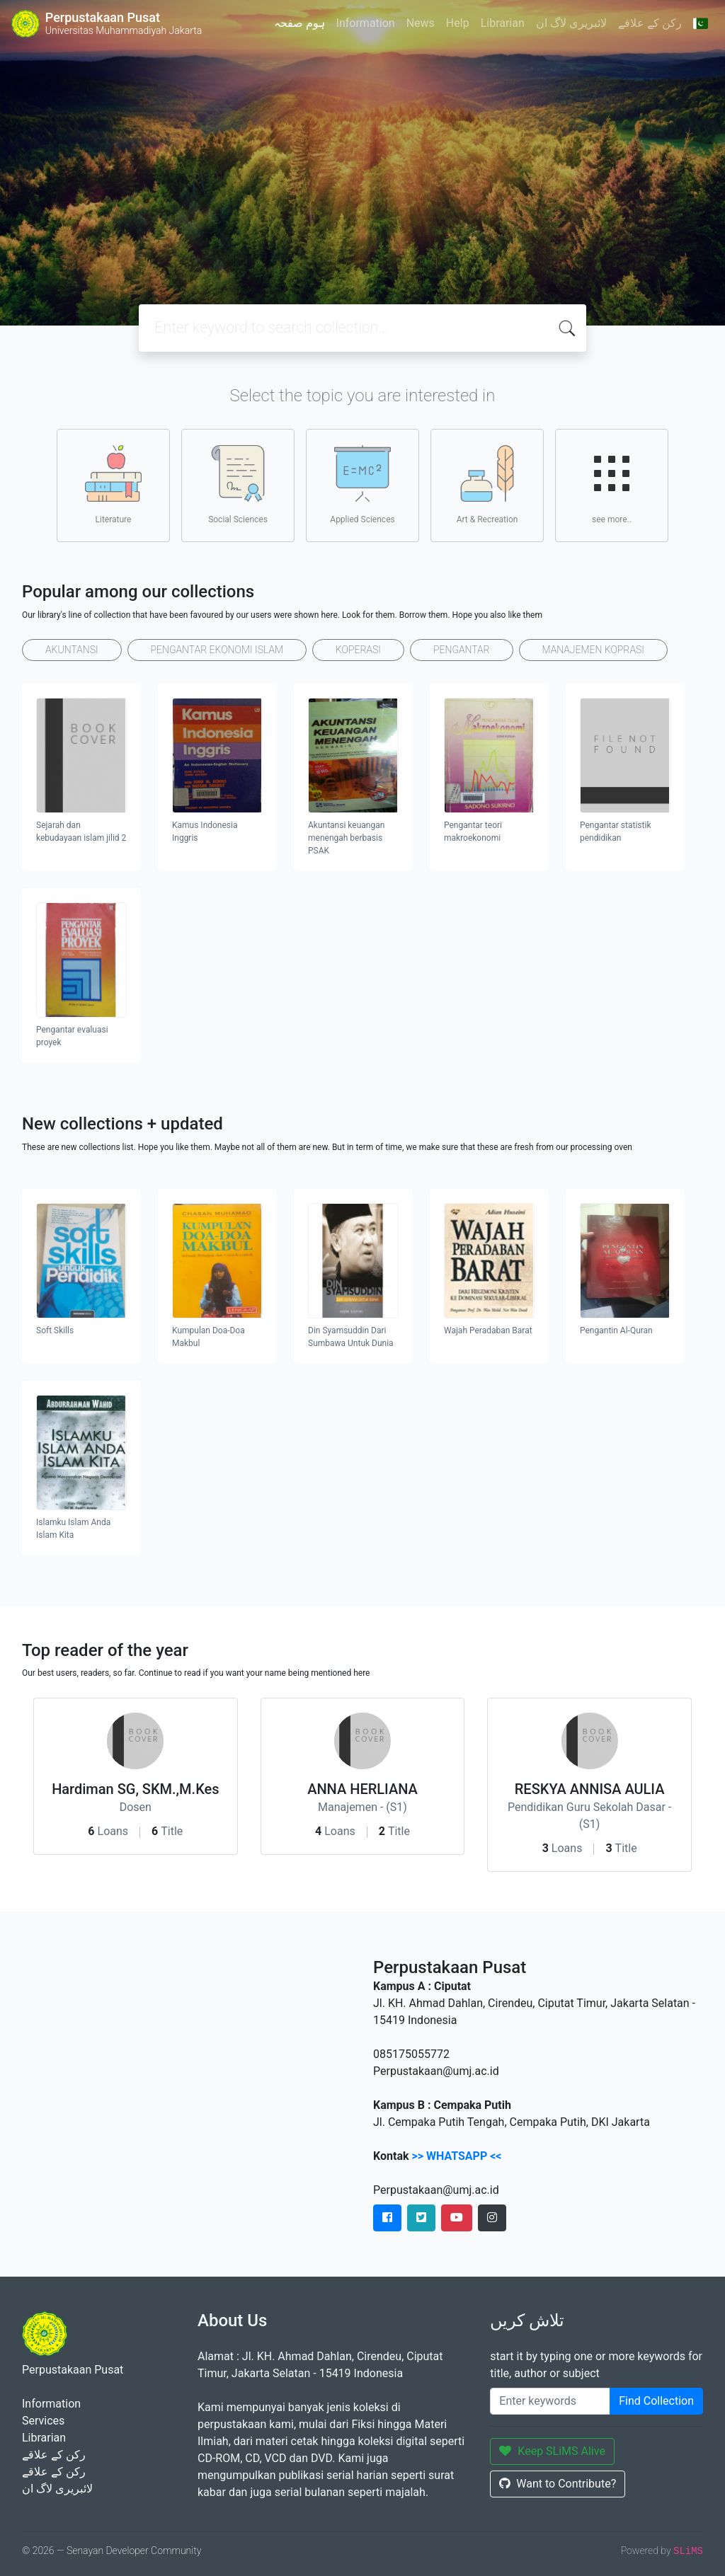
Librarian (503, 23)
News (420, 23)
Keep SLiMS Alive (552, 2451)
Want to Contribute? (557, 2483)
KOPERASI (358, 649)
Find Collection (656, 2401)
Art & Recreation (487, 484)
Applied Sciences (362, 484)
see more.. (611, 484)
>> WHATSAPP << (456, 2156)
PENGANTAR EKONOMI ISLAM (217, 649)
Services (43, 2420)
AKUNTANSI (71, 649)
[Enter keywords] (550, 2401)
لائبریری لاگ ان (571, 23)
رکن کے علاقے (650, 23)
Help (457, 23)
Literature (113, 484)
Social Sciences (238, 484)
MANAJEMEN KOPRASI (593, 649)
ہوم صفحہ (299, 23)
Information (365, 23)
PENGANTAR (461, 649)
